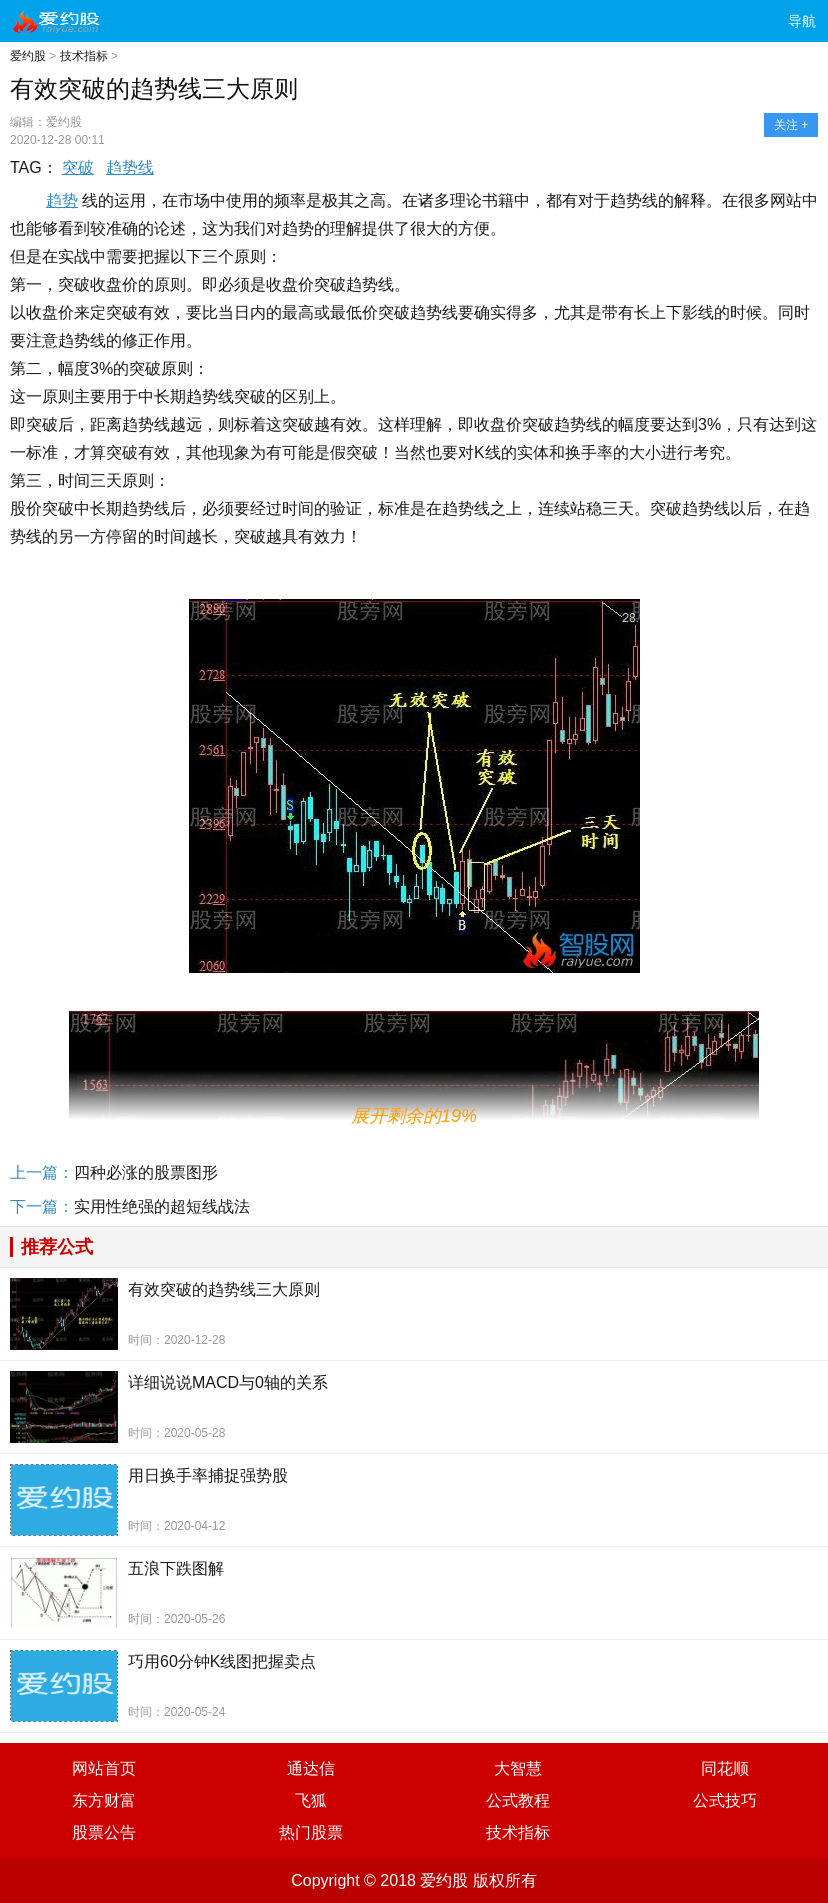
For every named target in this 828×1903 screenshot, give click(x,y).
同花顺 (725, 1768)
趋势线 (130, 167)
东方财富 (104, 1800)
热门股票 (311, 1832)
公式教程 (518, 1800)
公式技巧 (725, 1800)
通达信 (311, 1768)
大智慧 (518, 1768)
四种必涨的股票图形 (146, 1172)
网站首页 (104, 1768)
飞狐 (311, 1800)
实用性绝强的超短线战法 (162, 1206)
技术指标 (84, 56)
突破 (78, 167)
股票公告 (104, 1832)
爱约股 (28, 56)
